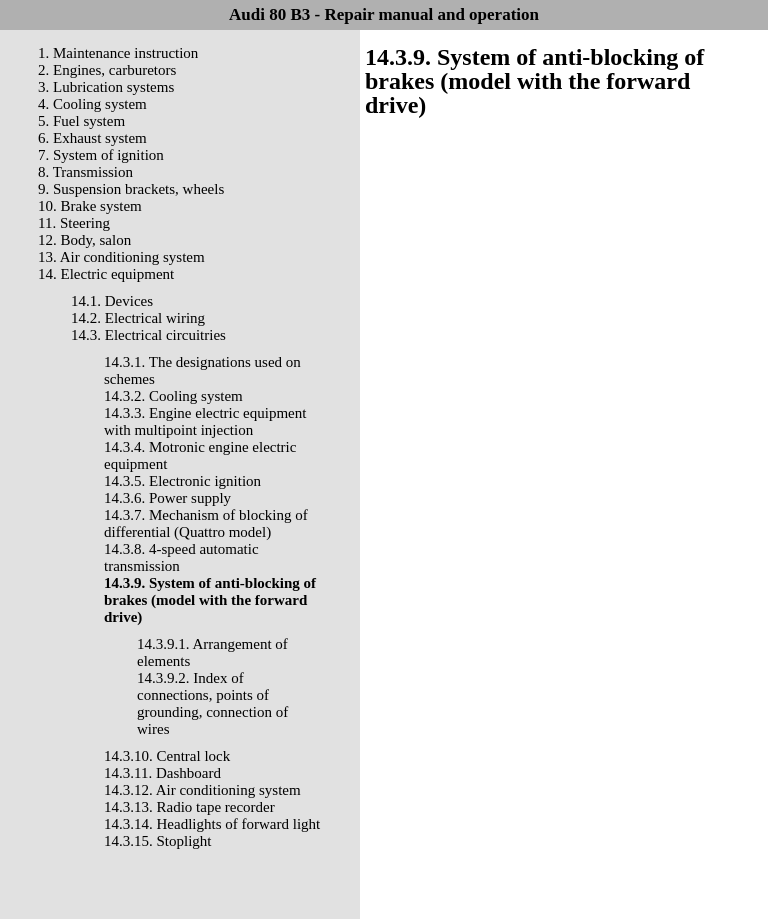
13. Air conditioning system (121, 257)
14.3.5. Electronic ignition (182, 481)
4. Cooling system (92, 104)
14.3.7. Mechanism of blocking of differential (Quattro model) (206, 523)
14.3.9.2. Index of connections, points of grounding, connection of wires (212, 703)
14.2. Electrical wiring (138, 318)
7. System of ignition (101, 155)
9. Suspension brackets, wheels (131, 189)
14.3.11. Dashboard (162, 773)
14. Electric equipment (106, 274)
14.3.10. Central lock (167, 756)
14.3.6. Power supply (167, 498)
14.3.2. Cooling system (173, 396)
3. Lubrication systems (106, 87)
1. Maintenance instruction (118, 53)
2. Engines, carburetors (107, 70)
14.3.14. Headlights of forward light (212, 824)
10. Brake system (90, 206)
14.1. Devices (112, 301)
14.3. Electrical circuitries (148, 335)
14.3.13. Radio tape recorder (189, 807)
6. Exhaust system (92, 138)
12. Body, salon (84, 240)
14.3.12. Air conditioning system (202, 790)
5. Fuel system (81, 121)
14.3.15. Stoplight (158, 841)
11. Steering (74, 223)
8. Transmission (85, 172)
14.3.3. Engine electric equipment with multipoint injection (205, 421)
